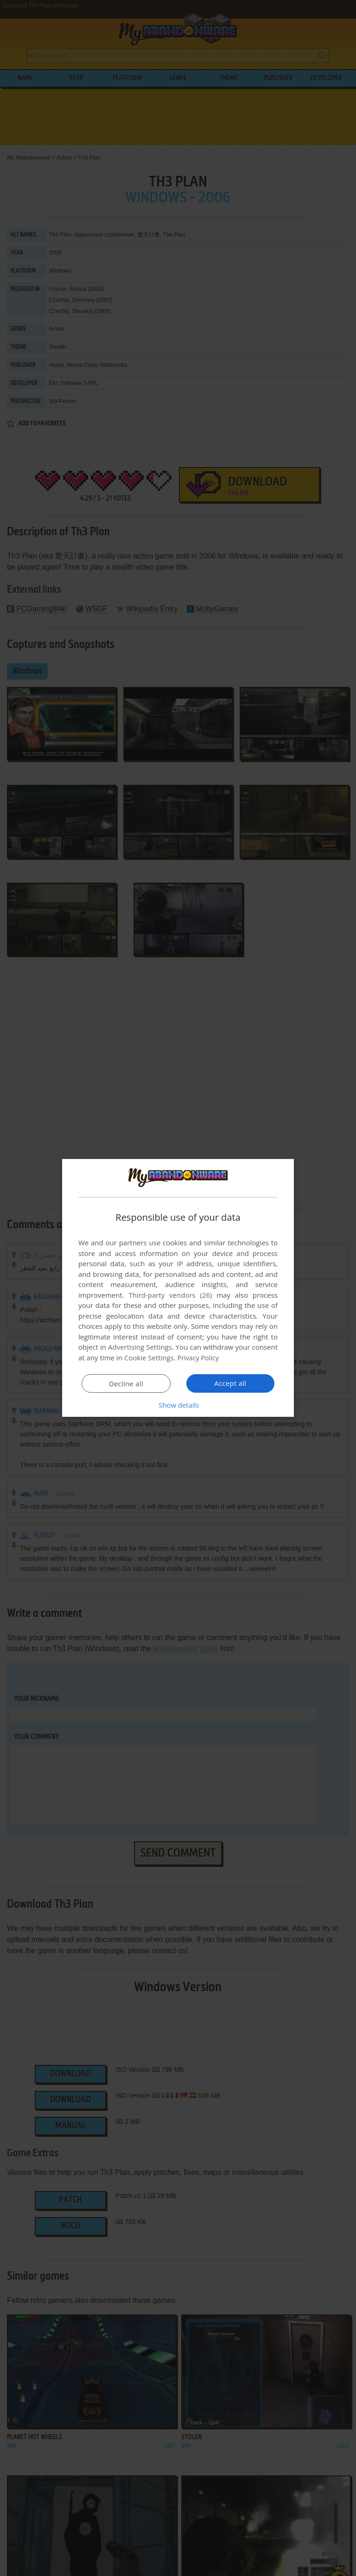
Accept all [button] (230, 1383)
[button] (178, 1405)
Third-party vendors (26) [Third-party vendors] (170, 1295)
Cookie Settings (149, 1357)
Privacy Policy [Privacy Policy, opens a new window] (199, 1357)
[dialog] (178, 1288)
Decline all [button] (126, 1383)
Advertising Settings (140, 1347)
